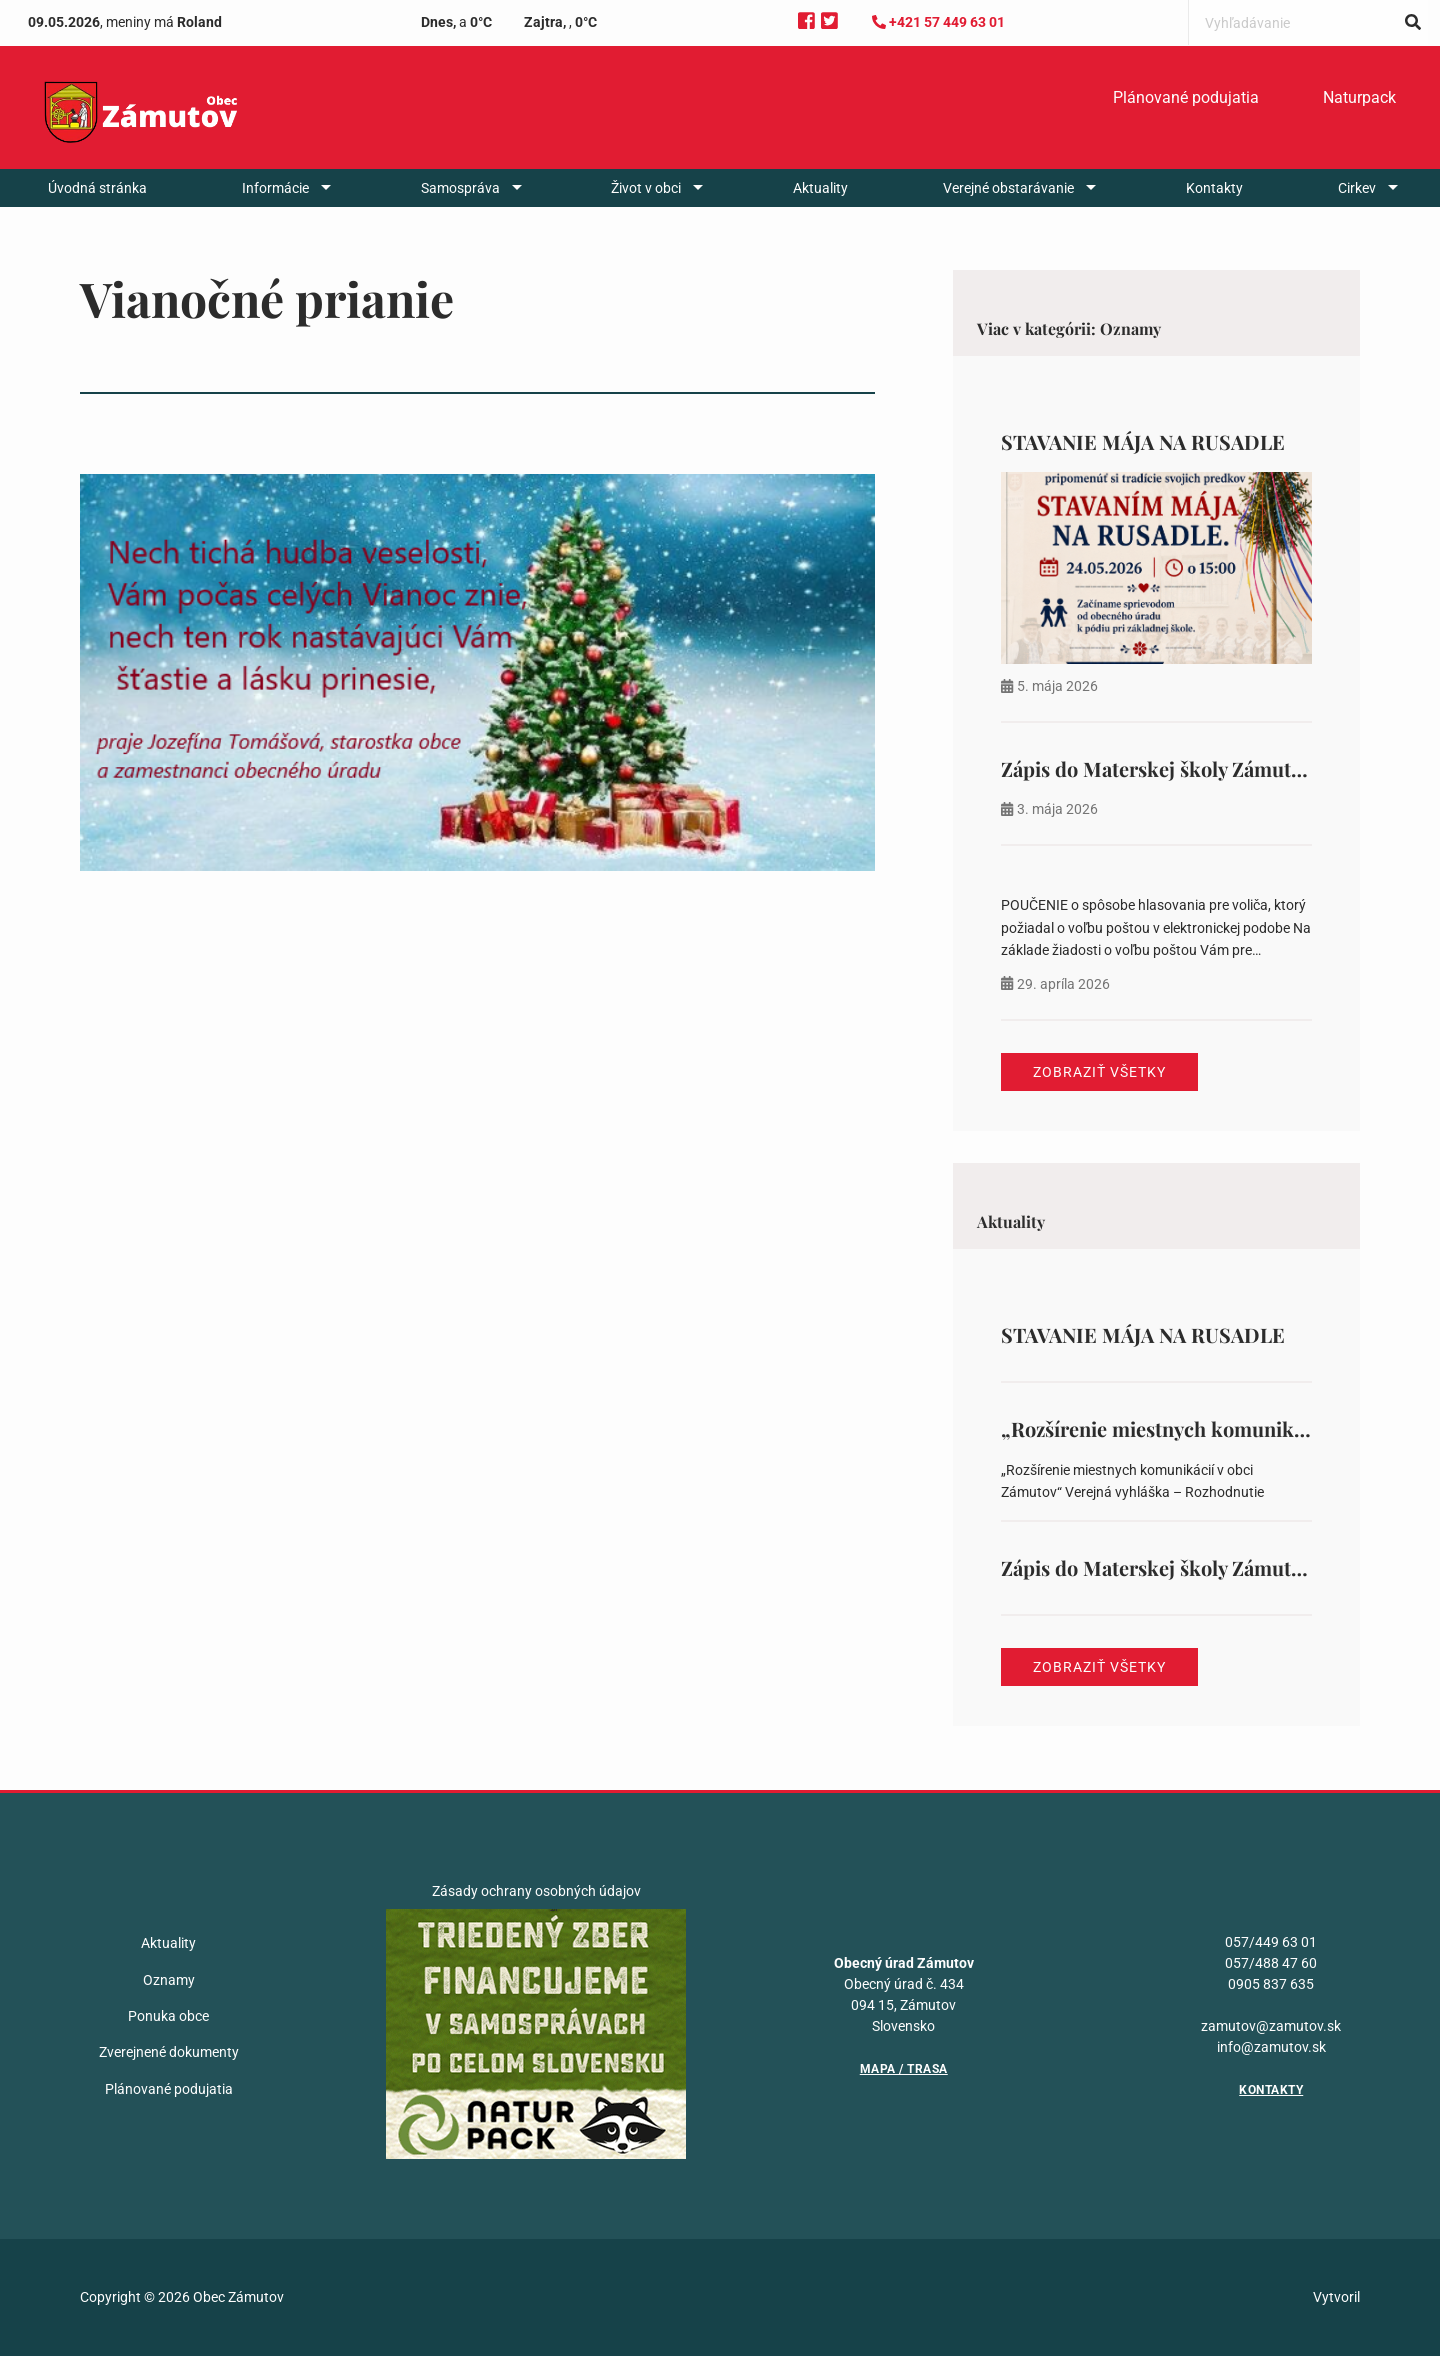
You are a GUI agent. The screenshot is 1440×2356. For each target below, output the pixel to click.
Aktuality (820, 188)
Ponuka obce (168, 2016)
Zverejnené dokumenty (169, 2052)
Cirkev (1357, 188)
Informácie (275, 188)
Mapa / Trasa (904, 2069)
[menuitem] (1186, 98)
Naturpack (1359, 97)
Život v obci (646, 188)
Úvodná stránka (97, 188)
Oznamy (169, 1980)
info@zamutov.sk (1271, 2047)
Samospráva (460, 188)
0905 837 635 (1271, 1984)
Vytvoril (1336, 2297)
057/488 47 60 (1271, 1963)
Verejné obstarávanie (1008, 188)
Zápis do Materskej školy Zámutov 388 (1174, 768)
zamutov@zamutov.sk (1271, 2026)
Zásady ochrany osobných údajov (536, 1891)
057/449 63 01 (1271, 1942)
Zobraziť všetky (1099, 1072)
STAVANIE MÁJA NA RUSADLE (1143, 441)
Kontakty (1214, 188)
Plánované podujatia (1186, 97)
